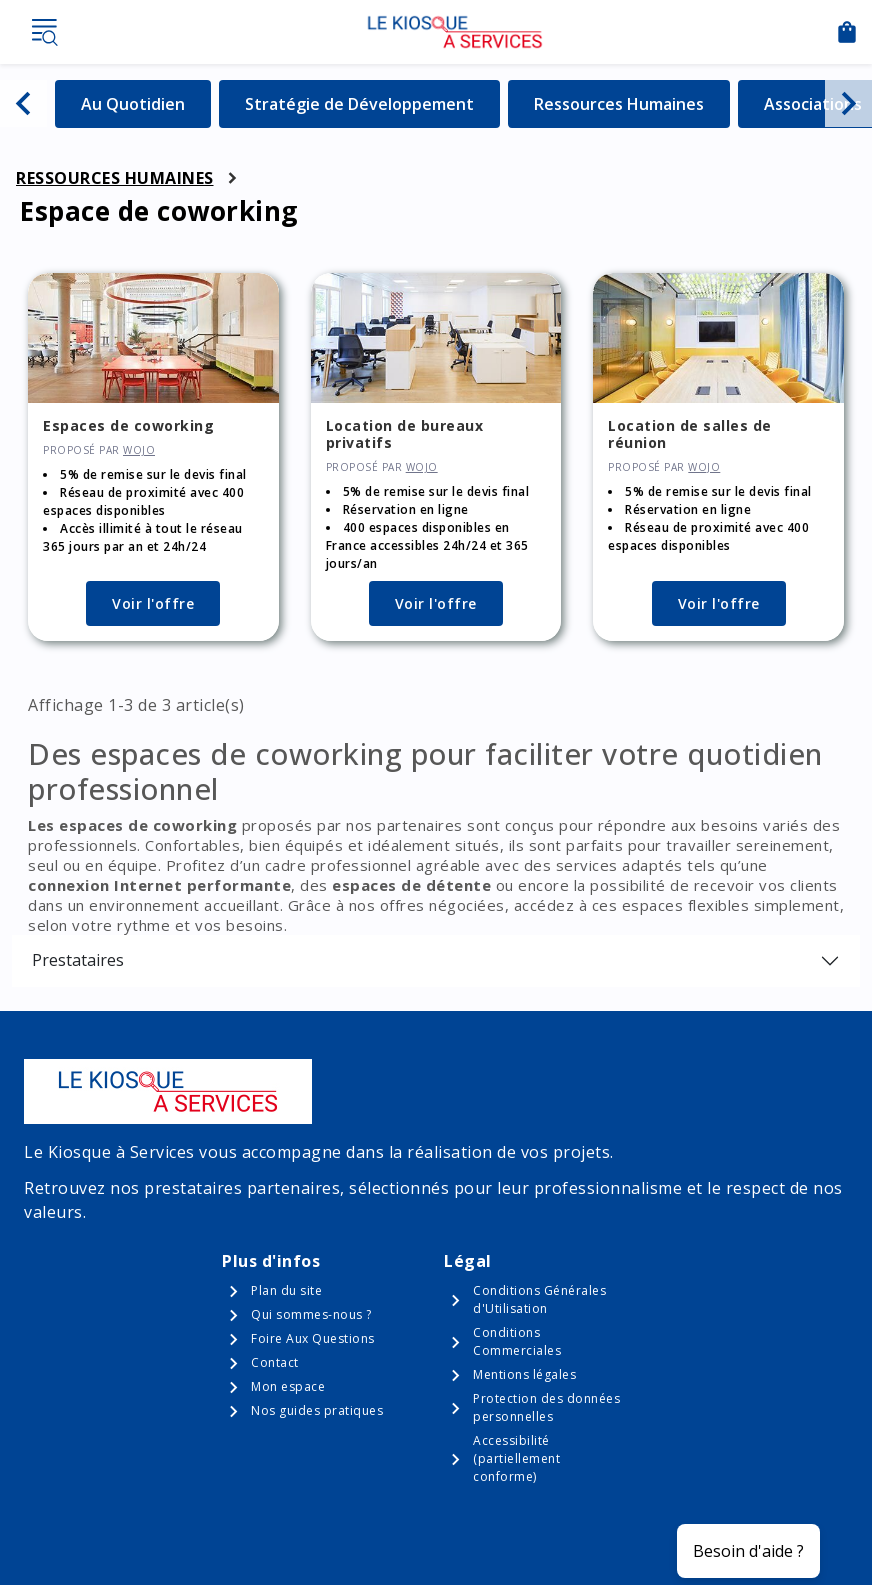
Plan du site (286, 1290)
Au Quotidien (146, 103)
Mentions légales (524, 1374)
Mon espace (288, 1386)
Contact (275, 1362)
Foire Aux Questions (313, 1338)
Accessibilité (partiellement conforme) (516, 1458)
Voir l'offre (153, 603)
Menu (44, 32)
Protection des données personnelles (546, 1407)
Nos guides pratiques (317, 1410)
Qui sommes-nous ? (311, 1314)
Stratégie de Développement (359, 103)
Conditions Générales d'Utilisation (539, 1299)
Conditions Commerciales (517, 1341)
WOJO (139, 450)
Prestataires (78, 960)
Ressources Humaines (619, 103)
